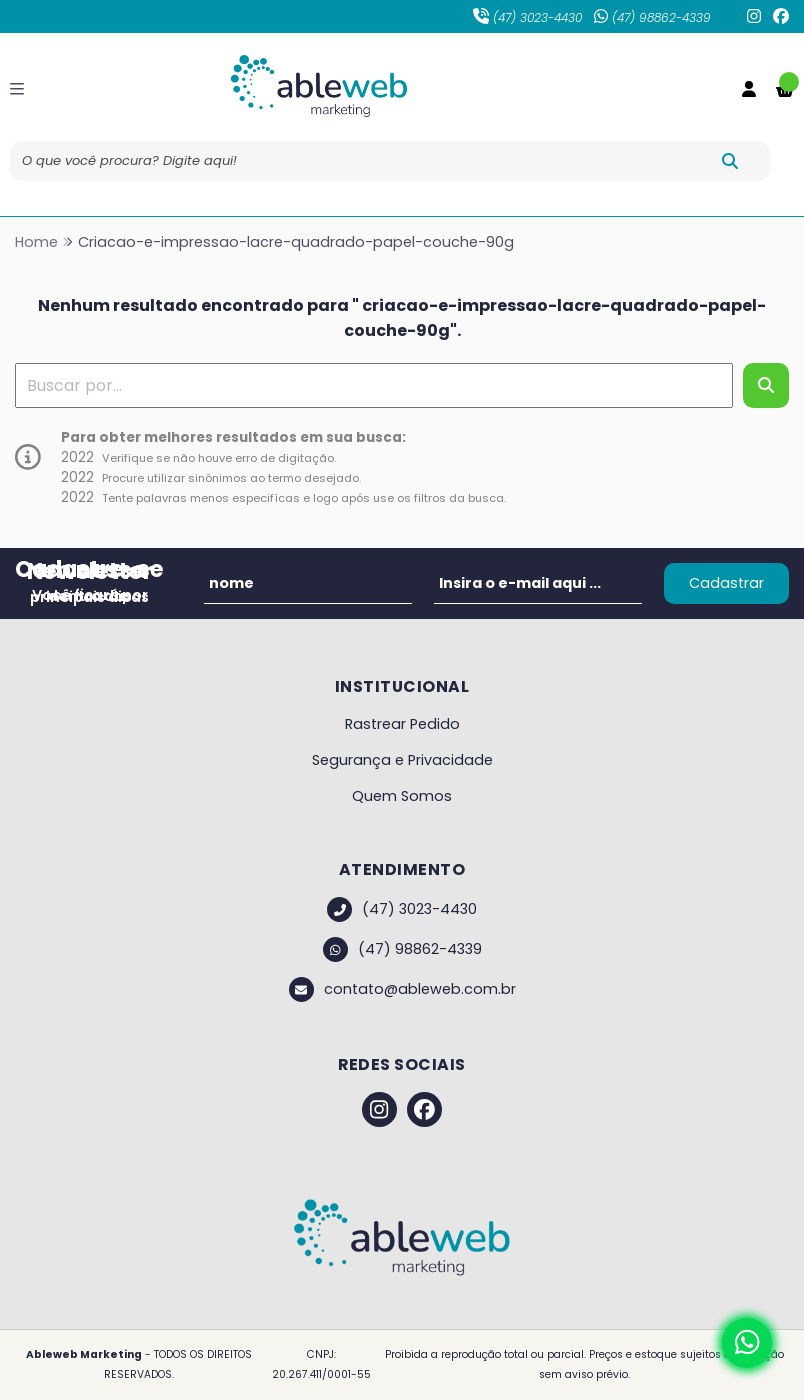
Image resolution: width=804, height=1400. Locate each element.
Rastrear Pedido (402, 724)
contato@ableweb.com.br (402, 989)
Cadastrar (726, 583)
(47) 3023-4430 (527, 17)
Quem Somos (402, 796)
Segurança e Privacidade (402, 760)
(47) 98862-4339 (652, 17)
